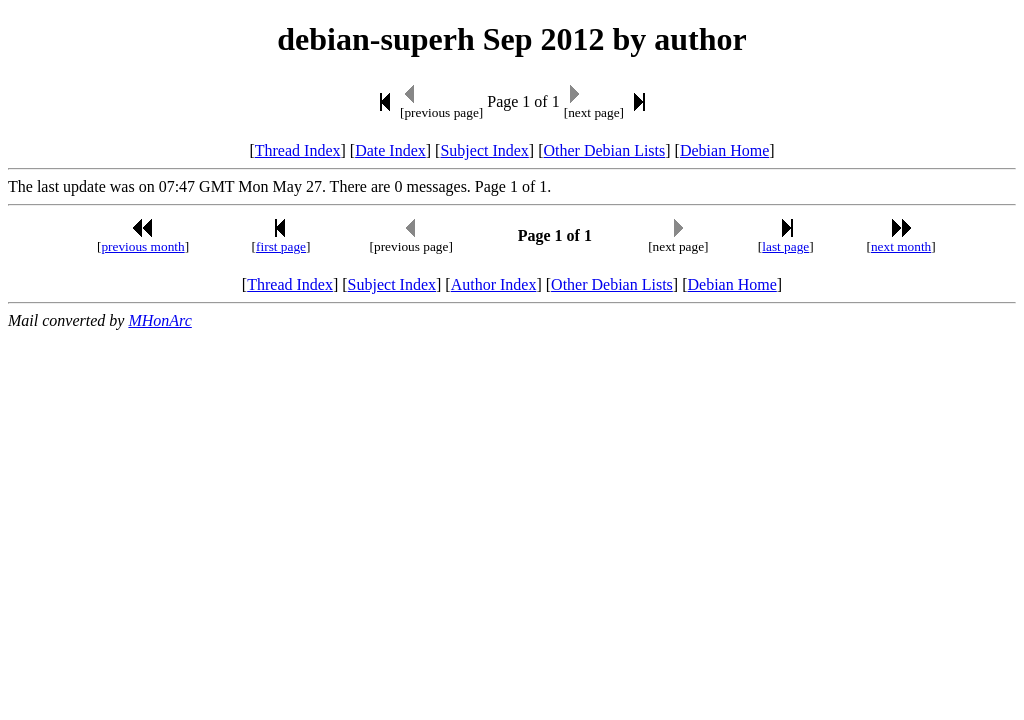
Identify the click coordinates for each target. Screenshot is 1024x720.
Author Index (494, 284)
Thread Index (298, 150)
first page (281, 246)
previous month (142, 246)
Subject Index (484, 150)
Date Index (390, 150)
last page (785, 246)
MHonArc (159, 320)
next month (901, 246)
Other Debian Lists (605, 150)
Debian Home (724, 150)
